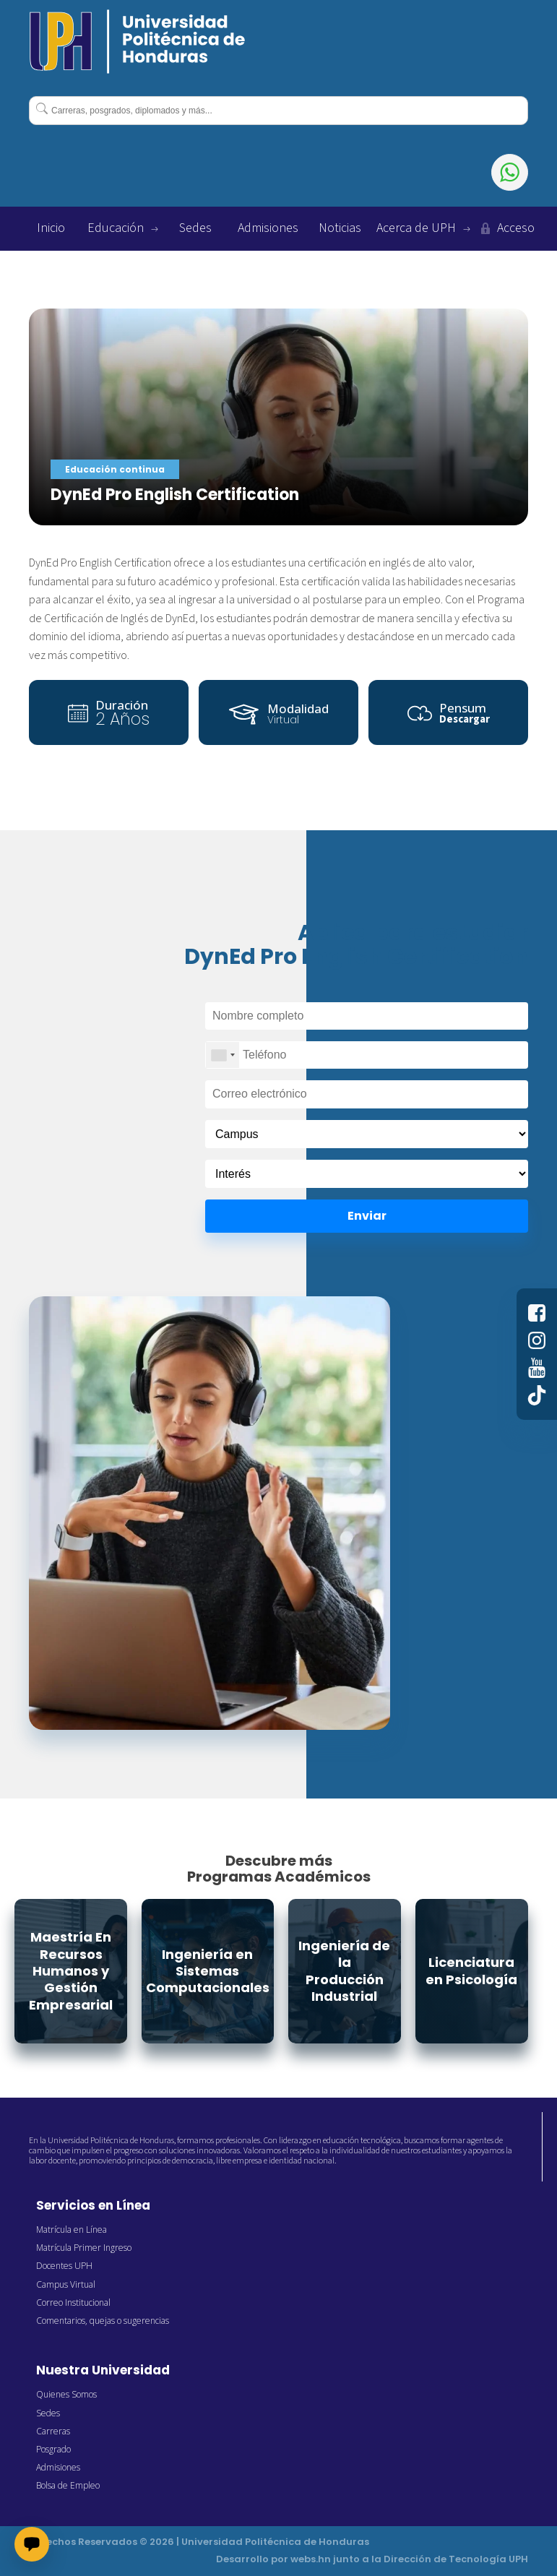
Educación (122, 228)
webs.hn (310, 2559)
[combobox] (278, 110)
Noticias (340, 228)
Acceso (506, 228)
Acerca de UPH (423, 228)
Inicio (51, 228)
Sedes (195, 228)
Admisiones (268, 228)
